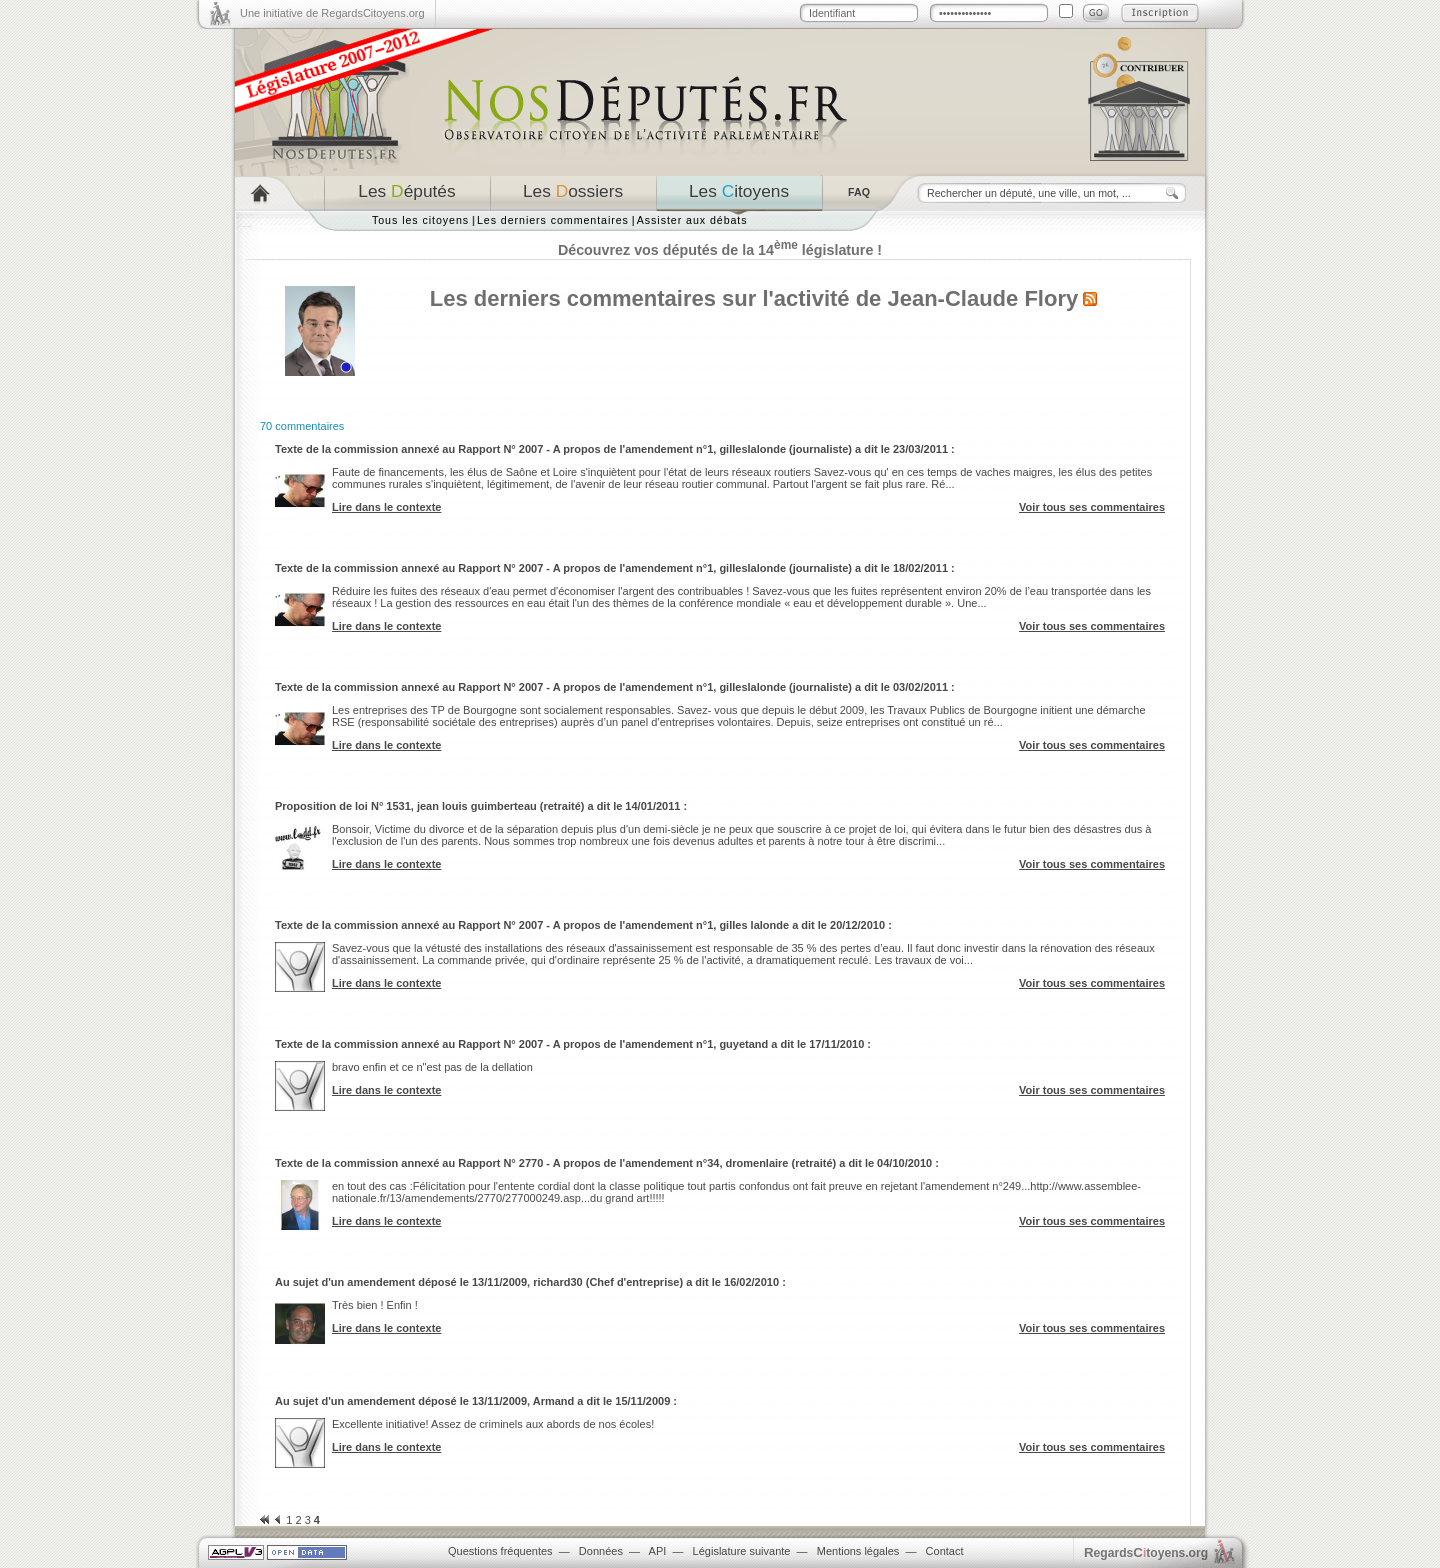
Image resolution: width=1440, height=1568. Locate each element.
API (658, 1551)
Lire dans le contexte (386, 507)
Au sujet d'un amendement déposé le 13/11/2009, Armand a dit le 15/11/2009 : (476, 1401)
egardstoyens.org (1146, 1552)
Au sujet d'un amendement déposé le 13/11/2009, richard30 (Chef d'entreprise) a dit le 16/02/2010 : (530, 1282)
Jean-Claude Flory (982, 298)
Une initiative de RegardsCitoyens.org (332, 13)
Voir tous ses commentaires (1092, 507)
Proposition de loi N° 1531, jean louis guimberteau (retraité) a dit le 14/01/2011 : (481, 806)
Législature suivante (742, 1551)
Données (601, 1551)
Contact (945, 1551)
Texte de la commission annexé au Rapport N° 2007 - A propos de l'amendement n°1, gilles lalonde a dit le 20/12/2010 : (583, 925)
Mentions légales (858, 1551)
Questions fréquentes (500, 1551)
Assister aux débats (692, 220)
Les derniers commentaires (553, 220)
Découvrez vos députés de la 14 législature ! (720, 250)
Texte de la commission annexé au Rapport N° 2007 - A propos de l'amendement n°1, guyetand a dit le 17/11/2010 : (573, 1044)
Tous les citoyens (420, 220)
